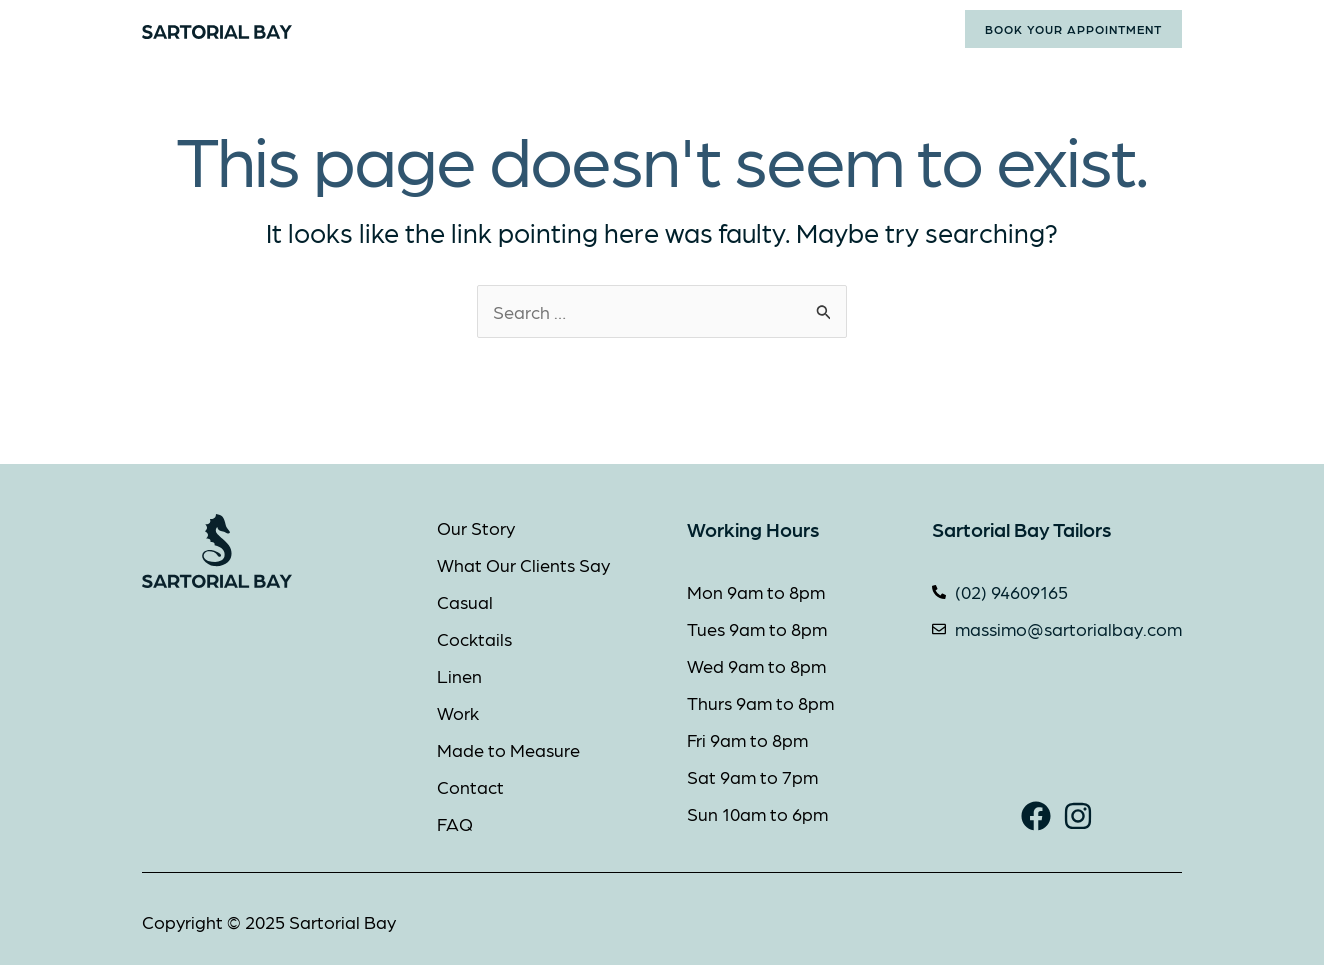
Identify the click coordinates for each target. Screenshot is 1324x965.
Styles (583, 29)
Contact (848, 29)
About (483, 29)
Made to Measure (718, 29)
